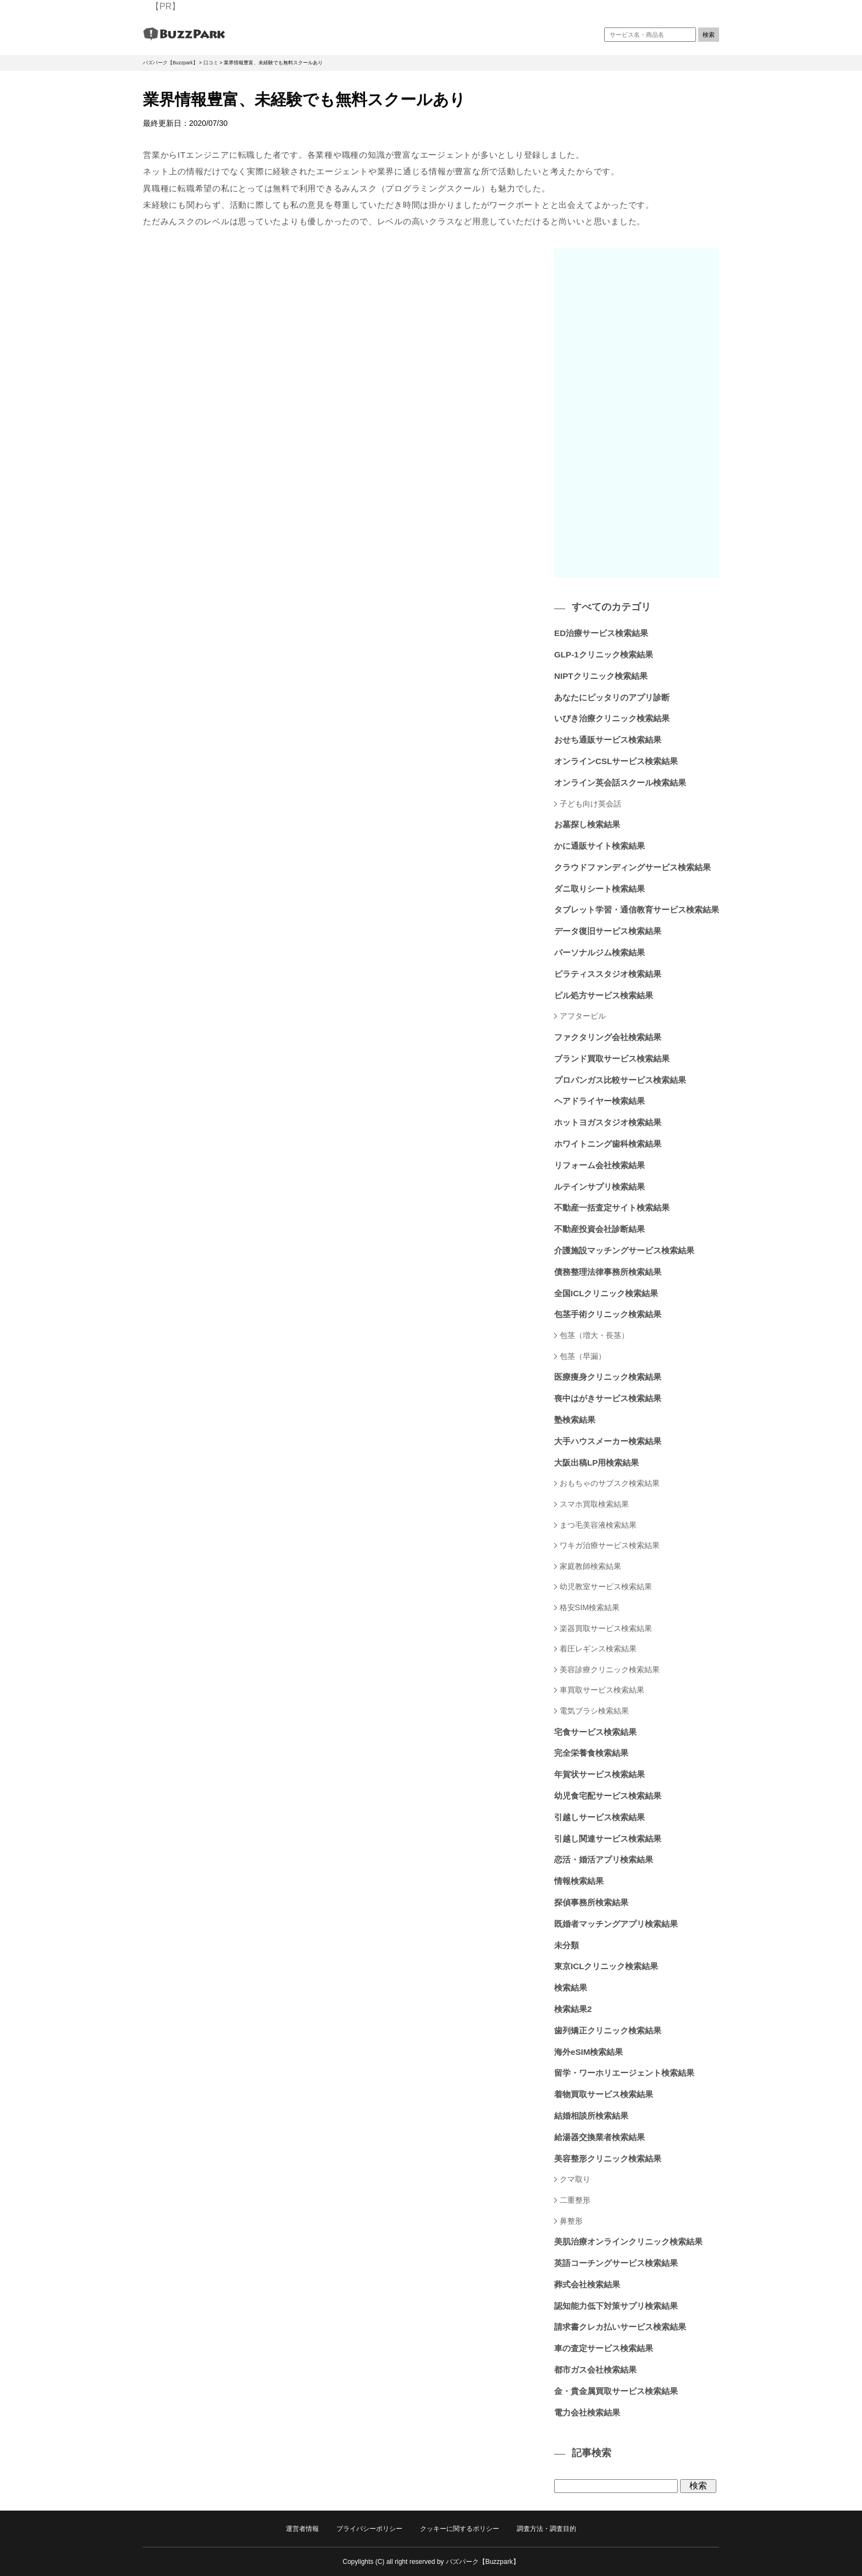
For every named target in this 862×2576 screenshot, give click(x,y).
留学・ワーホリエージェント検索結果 (624, 2072)
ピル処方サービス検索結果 (603, 995)
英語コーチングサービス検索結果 (616, 2263)
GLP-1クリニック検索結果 (603, 654)
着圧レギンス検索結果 (598, 1648)
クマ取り (575, 2179)
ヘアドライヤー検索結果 (599, 1100)
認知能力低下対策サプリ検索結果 (616, 2305)
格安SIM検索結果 (590, 1607)
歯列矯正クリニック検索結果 (607, 2030)
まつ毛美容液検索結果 (598, 1525)
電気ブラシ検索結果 (594, 1710)
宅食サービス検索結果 (595, 1732)
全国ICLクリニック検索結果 (606, 1293)
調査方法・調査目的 (546, 2529)
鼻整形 (571, 2220)
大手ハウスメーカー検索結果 (607, 1441)
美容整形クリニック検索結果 (607, 2158)
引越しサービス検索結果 (599, 1817)
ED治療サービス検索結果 (601, 633)
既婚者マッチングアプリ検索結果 (616, 1923)
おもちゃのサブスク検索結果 (610, 1483)
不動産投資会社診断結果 (599, 1229)
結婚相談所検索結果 (591, 2115)
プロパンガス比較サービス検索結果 (620, 1080)
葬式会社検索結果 (587, 2284)
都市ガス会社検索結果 (595, 2369)
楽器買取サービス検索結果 (606, 1628)
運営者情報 (302, 2529)
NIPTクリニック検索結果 (601, 676)
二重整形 (575, 2200)
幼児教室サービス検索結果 (606, 1586)
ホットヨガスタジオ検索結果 (607, 1122)
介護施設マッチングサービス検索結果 (624, 1250)
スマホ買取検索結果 (594, 1504)
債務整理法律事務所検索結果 (607, 1271)
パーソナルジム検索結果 (599, 952)
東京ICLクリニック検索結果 (606, 1966)
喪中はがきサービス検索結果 (607, 1398)
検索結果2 (573, 2009)
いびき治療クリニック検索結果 (612, 718)
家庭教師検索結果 (590, 1566)
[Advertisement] (636, 413)
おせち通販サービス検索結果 (607, 739)
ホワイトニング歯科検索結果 (607, 1143)
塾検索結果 (574, 1419)
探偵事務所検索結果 (591, 1902)
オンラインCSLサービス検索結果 (616, 761)
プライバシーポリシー (369, 2529)
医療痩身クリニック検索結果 (607, 1376)
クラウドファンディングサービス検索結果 (632, 867)
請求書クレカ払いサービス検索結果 (620, 2326)
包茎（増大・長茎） (594, 1335)
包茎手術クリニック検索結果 (607, 1314)
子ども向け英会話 (590, 803)
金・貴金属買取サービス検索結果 (616, 2391)
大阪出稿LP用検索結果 (596, 1462)
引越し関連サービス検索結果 (607, 1838)
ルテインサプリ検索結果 (599, 1186)
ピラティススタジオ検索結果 (607, 974)
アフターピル (583, 1015)
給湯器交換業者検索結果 (599, 2137)
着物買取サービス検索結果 (603, 2094)
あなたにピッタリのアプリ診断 (612, 697)
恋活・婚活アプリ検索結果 (603, 1859)
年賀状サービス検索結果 (599, 1774)
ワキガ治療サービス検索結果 (610, 1545)
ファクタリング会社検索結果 (607, 1037)
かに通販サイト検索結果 (599, 845)
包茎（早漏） (583, 1356)
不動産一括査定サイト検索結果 (612, 1207)
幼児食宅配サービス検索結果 (607, 1795)
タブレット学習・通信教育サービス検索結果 (636, 909)
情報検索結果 (579, 1881)
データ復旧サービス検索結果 (607, 931)
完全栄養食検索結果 (591, 1752)
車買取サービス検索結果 (602, 1689)
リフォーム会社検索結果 (599, 1165)
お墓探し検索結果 (587, 824)
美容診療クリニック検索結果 (610, 1669)
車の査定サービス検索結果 (603, 2348)
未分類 (566, 1945)
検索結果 (570, 1987)
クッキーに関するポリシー (459, 2529)
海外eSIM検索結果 (588, 2052)
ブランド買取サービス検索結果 (612, 1058)
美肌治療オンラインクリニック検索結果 (628, 2241)
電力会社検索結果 (587, 2412)
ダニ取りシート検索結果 (599, 888)
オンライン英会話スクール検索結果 (620, 782)
